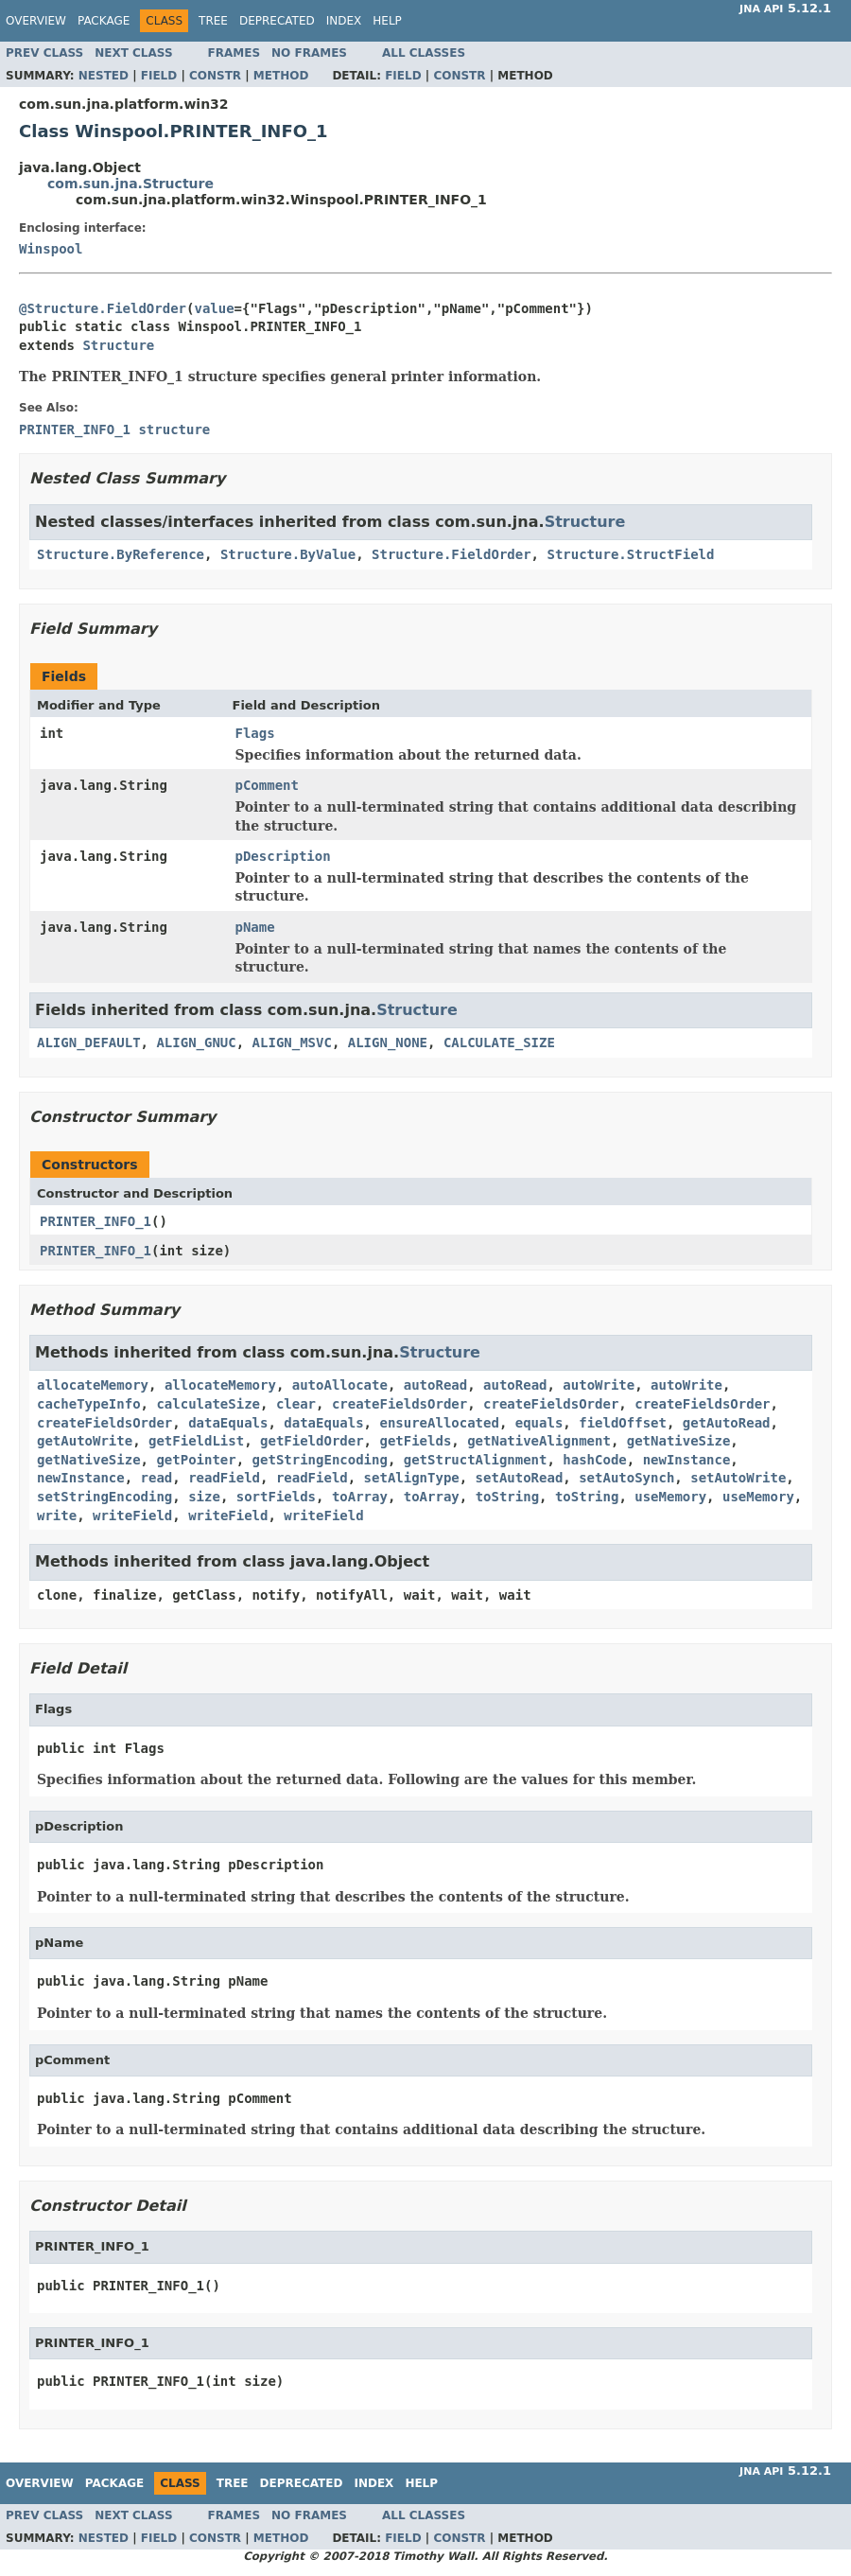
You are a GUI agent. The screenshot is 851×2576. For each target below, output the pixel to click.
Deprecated (277, 20)
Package (104, 20)
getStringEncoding (320, 1459)
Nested (103, 75)
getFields (415, 1440)
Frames (234, 53)
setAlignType (412, 1477)
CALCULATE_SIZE (499, 1042)
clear (296, 1403)
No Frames (309, 53)
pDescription (283, 856)
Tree (213, 20)
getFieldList (196, 1440)
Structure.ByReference (120, 554)
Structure (118, 345)
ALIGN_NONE (387, 1042)
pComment (267, 785)
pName (255, 927)
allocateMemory (92, 1385)
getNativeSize (679, 1440)
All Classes (423, 53)
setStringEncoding (104, 1496)
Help (387, 20)
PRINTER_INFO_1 (95, 1221)
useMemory (670, 1496)
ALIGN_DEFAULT (89, 1042)
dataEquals (228, 1422)
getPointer (195, 1459)
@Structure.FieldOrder (102, 308)
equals (539, 1422)
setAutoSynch (626, 1477)
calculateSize (208, 1403)
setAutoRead (520, 1477)
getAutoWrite (84, 1440)
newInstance (687, 1459)
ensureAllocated (438, 1422)
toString (507, 1496)
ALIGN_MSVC (292, 1042)
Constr (215, 75)
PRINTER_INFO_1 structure (114, 429)
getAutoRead (727, 1422)
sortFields (276, 1496)
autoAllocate (340, 1385)
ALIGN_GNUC (195, 1042)
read (157, 1477)
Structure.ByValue (288, 554)
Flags (255, 733)
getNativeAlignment (539, 1440)
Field (159, 75)
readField (224, 1477)
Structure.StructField (630, 554)
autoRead (435, 1385)
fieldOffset (623, 1422)
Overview (36, 20)
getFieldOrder (312, 1440)
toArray (360, 1496)
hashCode (594, 1459)
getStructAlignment (475, 1459)
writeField (132, 1515)
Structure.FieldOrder (451, 554)
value (214, 308)
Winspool (50, 248)
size (204, 1496)
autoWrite (598, 1385)
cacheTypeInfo (89, 1403)
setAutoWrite (738, 1477)
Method (281, 75)
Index (344, 20)
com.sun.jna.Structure (130, 183)
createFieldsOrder (399, 1403)
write (57, 1515)
